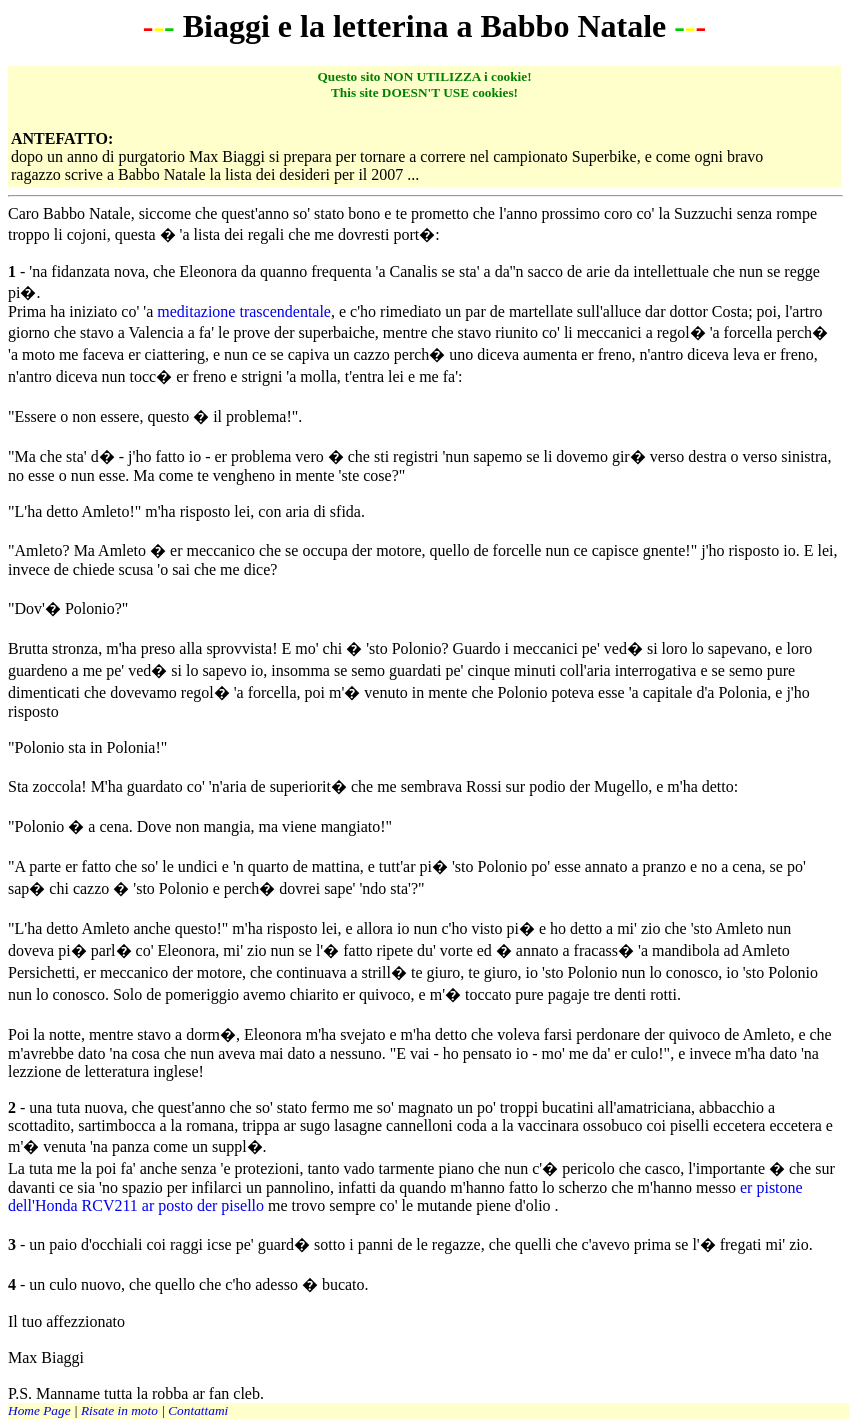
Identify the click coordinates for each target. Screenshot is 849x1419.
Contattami (198, 1410)
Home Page (39, 1410)
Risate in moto (119, 1410)
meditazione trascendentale (244, 311)
